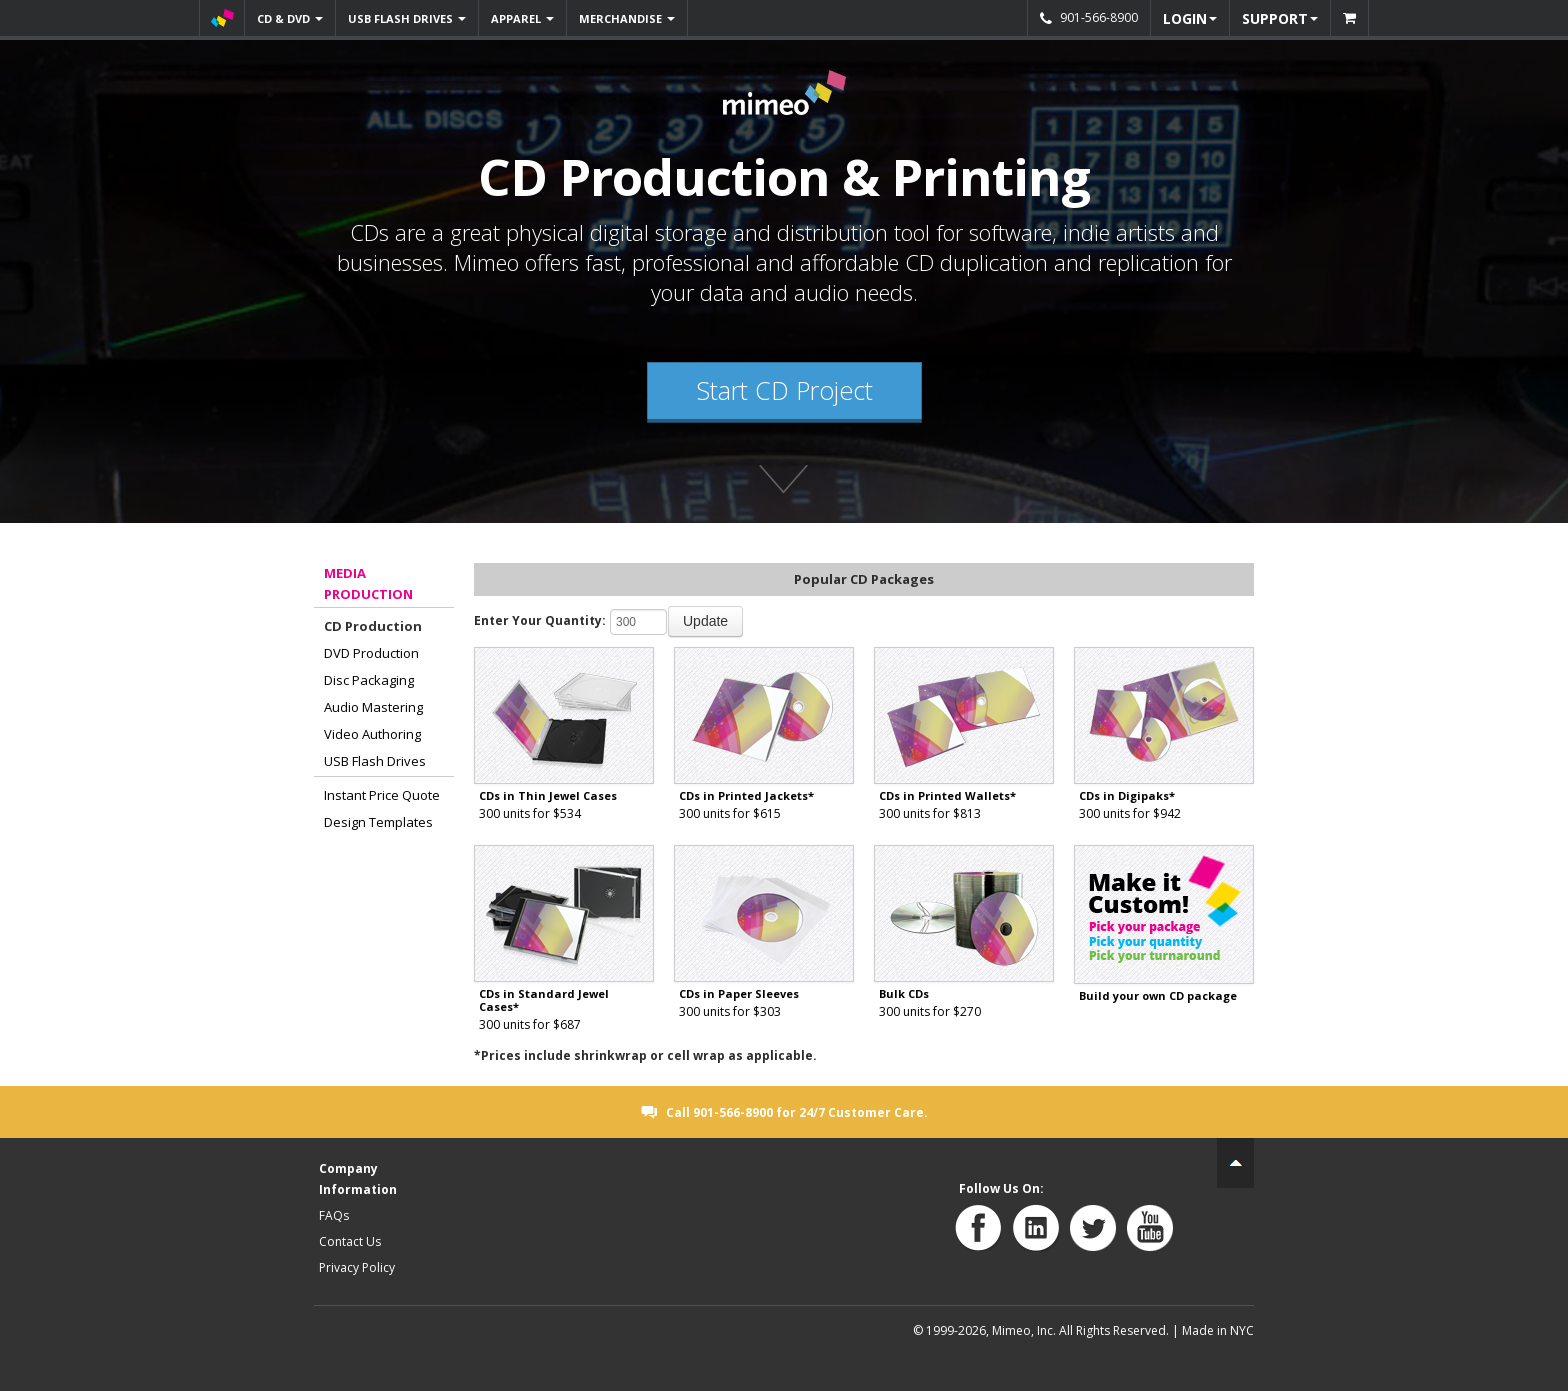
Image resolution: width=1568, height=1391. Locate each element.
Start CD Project (784, 390)
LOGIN (1190, 18)
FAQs (334, 1215)
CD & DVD (290, 18)
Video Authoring (372, 734)
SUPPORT (1280, 18)
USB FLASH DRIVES (407, 18)
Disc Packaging (369, 680)
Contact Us (350, 1241)
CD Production (373, 626)
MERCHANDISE (627, 18)
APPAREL (522, 18)
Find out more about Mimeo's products (784, 483)
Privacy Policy (357, 1267)
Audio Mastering (373, 707)
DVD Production (371, 653)
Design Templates (378, 822)
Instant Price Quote (382, 795)
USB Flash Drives (375, 761)
